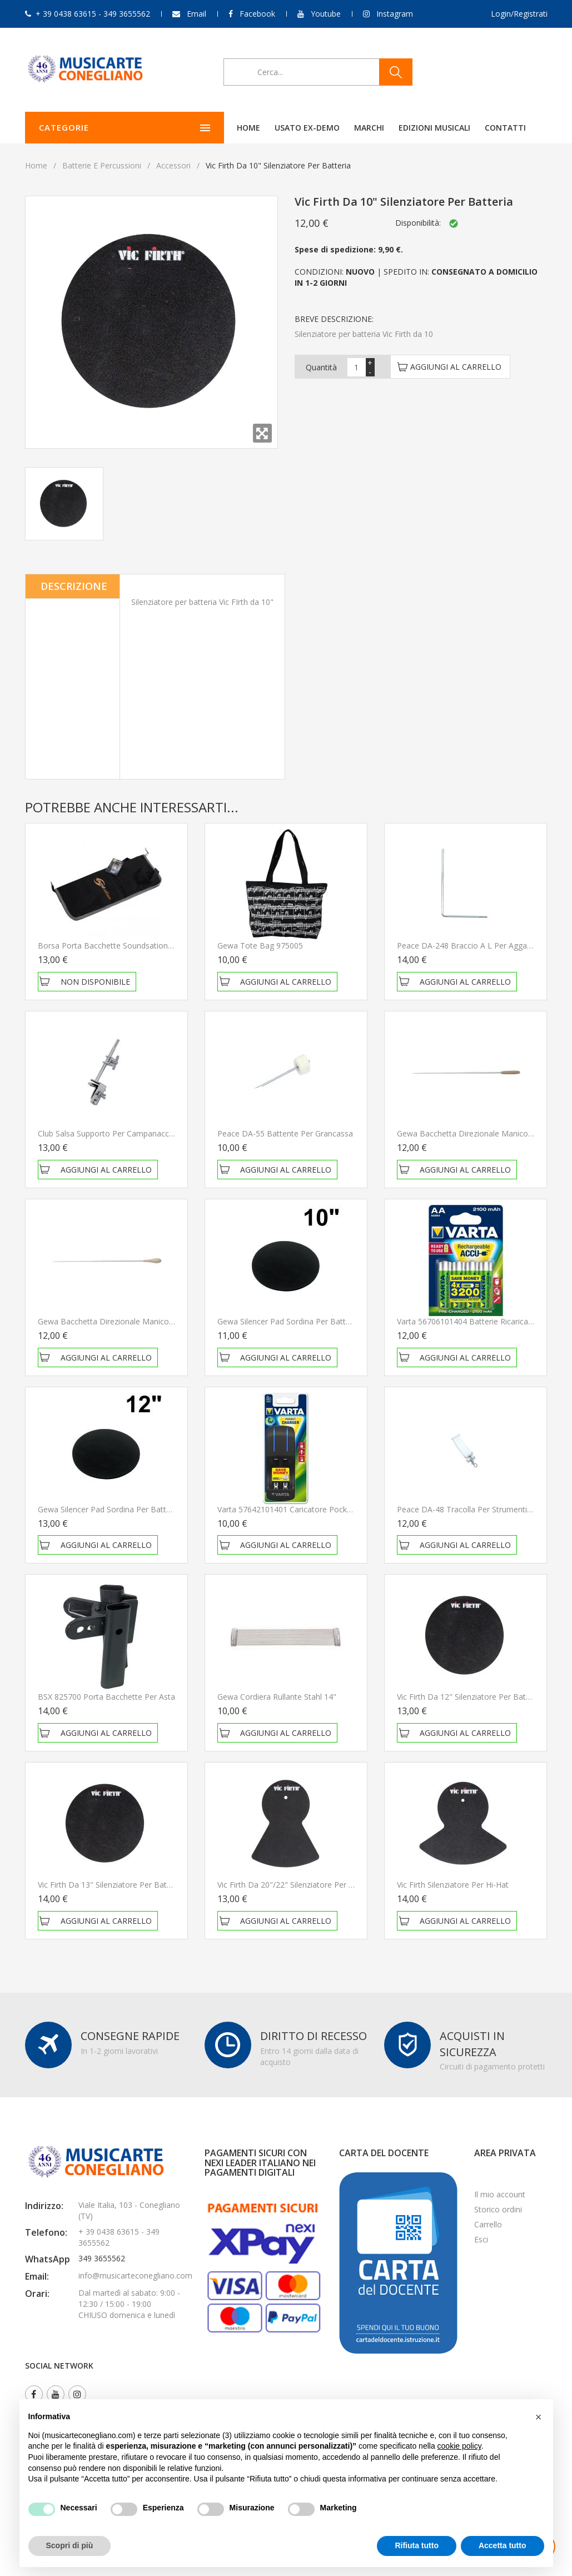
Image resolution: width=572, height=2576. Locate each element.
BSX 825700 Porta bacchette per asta (106, 1696)
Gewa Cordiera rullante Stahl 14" (276, 1696)
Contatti (445, 127)
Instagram (394, 13)
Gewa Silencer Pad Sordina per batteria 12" (116, 1509)
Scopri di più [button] (69, 2545)
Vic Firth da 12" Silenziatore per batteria (469, 1696)
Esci (481, 2239)
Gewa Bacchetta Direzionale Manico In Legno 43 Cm (133, 1321)
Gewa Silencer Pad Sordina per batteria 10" (295, 1321)
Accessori (173, 165)
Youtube (326, 13)
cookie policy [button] (459, 2445)
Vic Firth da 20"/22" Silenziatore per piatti (292, 1884)
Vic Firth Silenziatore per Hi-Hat (453, 1884)
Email (196, 13)
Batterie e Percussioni (101, 165)
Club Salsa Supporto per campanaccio (107, 1133)
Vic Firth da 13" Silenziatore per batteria (110, 1884)
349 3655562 (101, 2258)
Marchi (309, 127)
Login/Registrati (519, 13)
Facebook (257, 13)
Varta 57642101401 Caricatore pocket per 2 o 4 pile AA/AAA (326, 1509)
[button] (539, 2417)
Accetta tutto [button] (502, 2545)
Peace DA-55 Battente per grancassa (285, 1133)
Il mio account (499, 2194)
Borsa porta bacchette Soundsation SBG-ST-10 (124, 945)
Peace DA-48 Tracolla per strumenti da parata (481, 1509)
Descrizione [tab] (74, 586)
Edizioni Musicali (374, 127)
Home (188, 127)
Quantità (321, 367)
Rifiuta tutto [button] (417, 2545)
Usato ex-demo (247, 127)
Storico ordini (498, 2209)
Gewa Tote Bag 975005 (260, 945)
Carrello (488, 2224)
